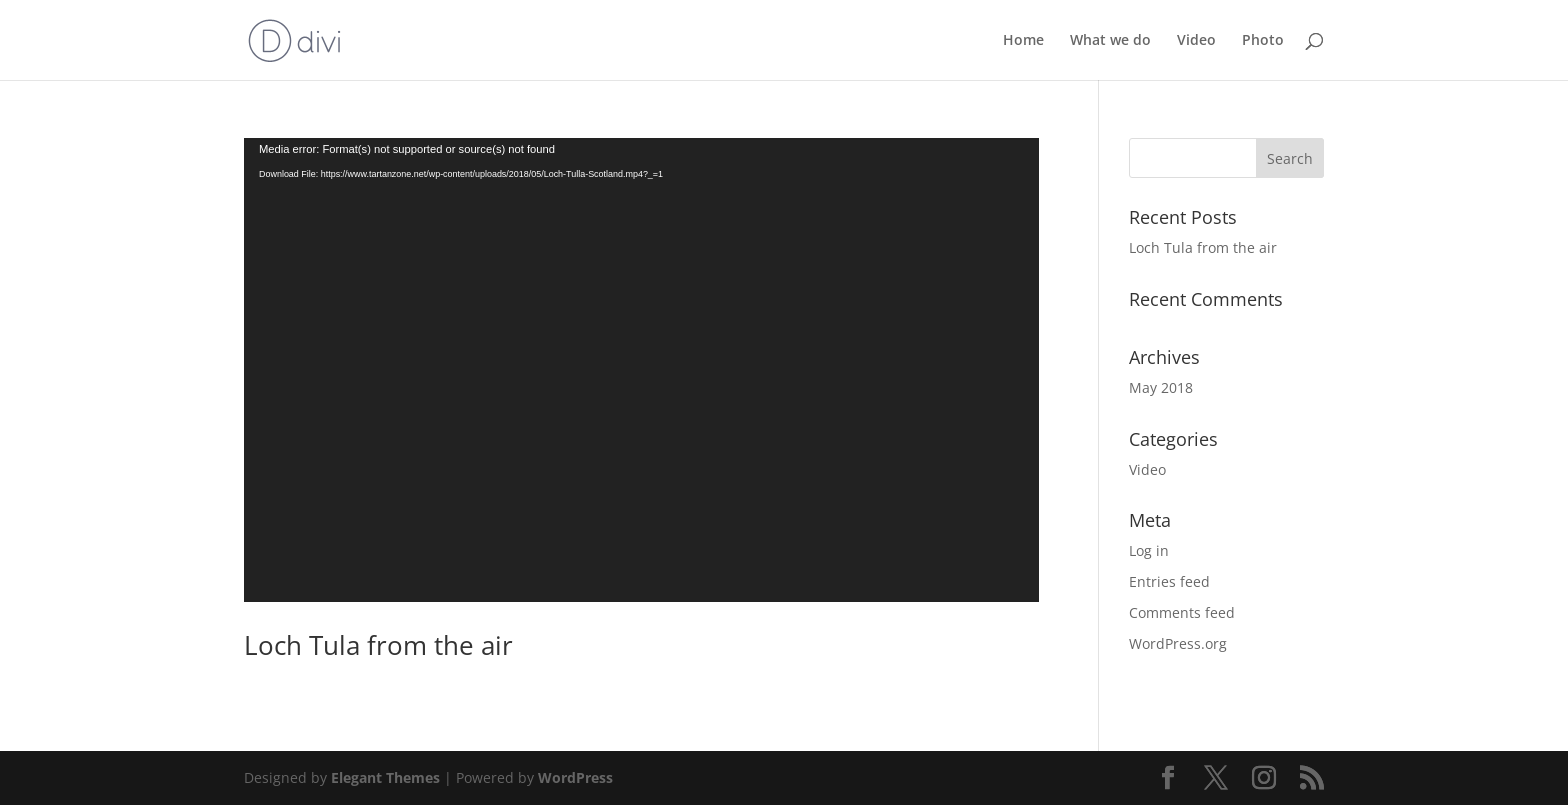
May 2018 (1161, 387)
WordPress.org (1178, 643)
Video (1196, 41)
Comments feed (1182, 612)
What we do (1110, 41)
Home (1023, 41)
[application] (641, 370)
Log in (1149, 550)
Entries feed (1169, 581)
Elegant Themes (385, 777)
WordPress (575, 777)
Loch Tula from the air (378, 645)
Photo (1263, 41)
